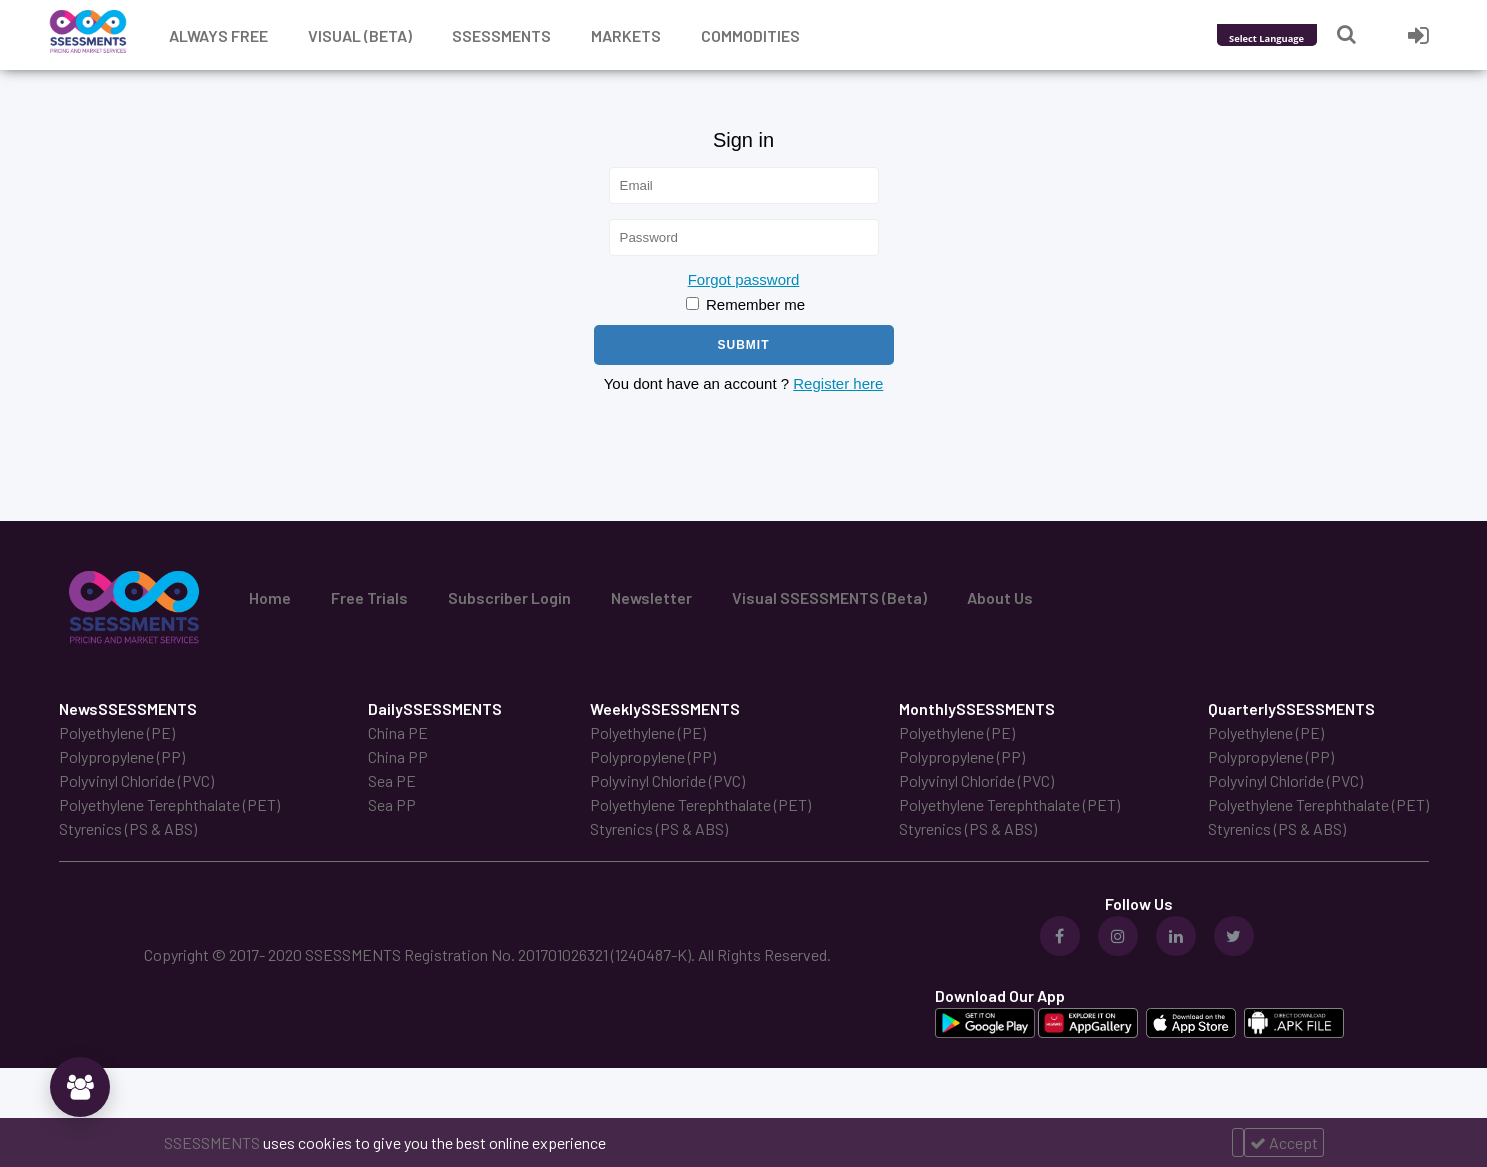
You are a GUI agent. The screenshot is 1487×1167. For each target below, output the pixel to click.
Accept (1284, 1142)
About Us (1000, 597)
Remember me (745, 304)
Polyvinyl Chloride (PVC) (136, 780)
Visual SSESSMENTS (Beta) (829, 597)
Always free (218, 35)
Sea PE (392, 780)
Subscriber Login (509, 597)
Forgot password (744, 279)
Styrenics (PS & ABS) (128, 828)
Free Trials (369, 597)
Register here (838, 383)
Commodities (750, 35)
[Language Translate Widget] (1293, 38)
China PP (398, 756)
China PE (398, 732)
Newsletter (651, 597)
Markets (626, 35)
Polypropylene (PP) (122, 756)
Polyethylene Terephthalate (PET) (169, 804)
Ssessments (501, 35)
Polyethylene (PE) (117, 732)
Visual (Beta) (360, 35)
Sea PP (392, 804)
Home (270, 597)
